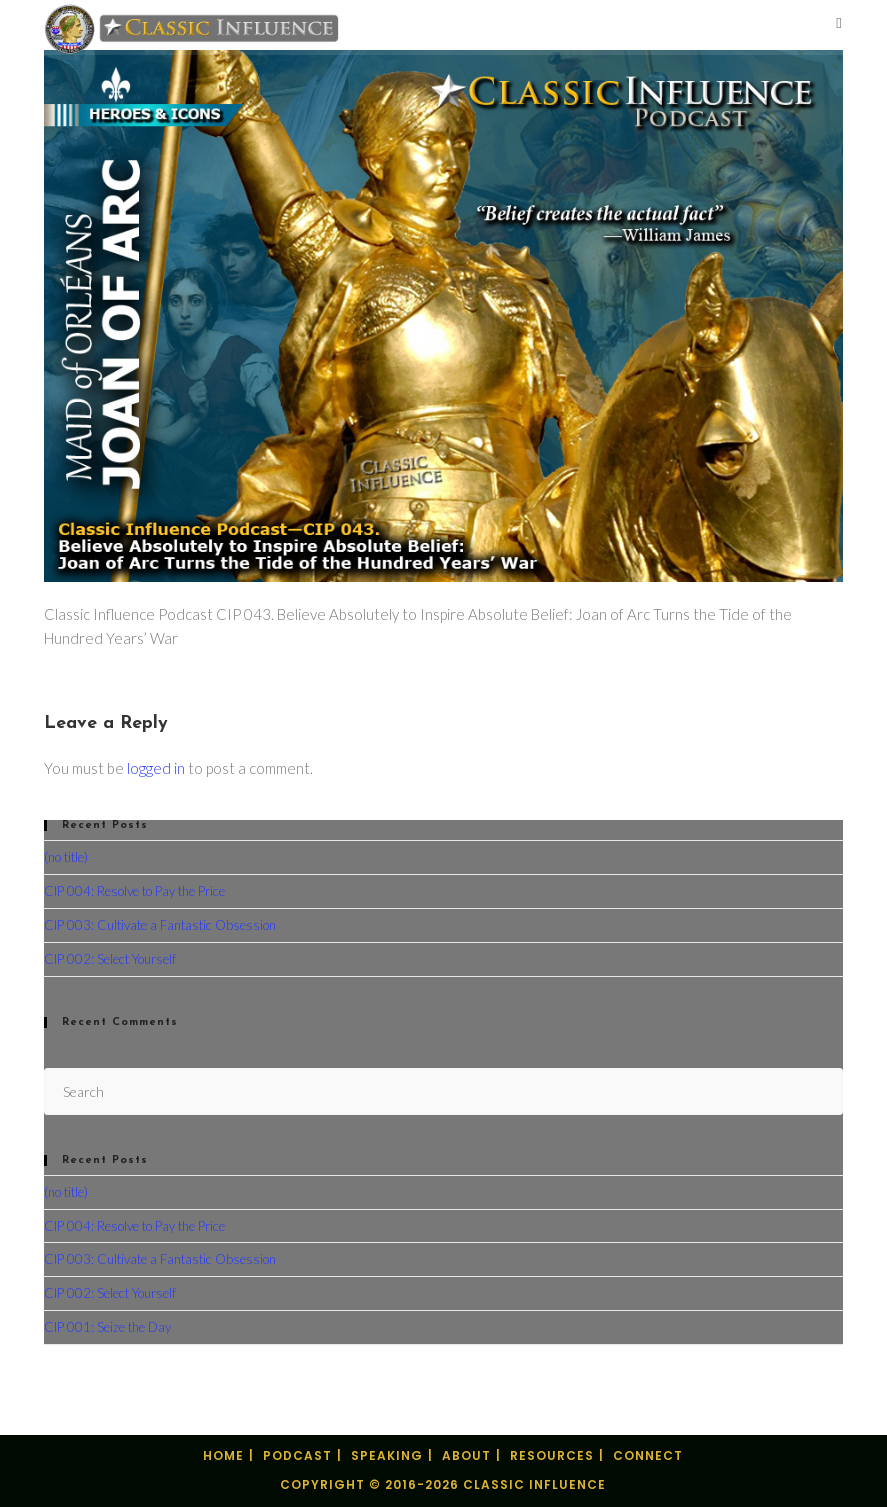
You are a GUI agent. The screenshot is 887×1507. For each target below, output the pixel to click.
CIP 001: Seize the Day (107, 1327)
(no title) (66, 857)
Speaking (387, 1455)
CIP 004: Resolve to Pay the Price (134, 891)
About (466, 1455)
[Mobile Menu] (839, 24)
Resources (552, 1455)
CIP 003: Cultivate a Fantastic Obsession (160, 925)
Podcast (297, 1455)
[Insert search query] (443, 1091)
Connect (648, 1455)
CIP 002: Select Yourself (110, 959)
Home (223, 1455)
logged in (156, 768)
